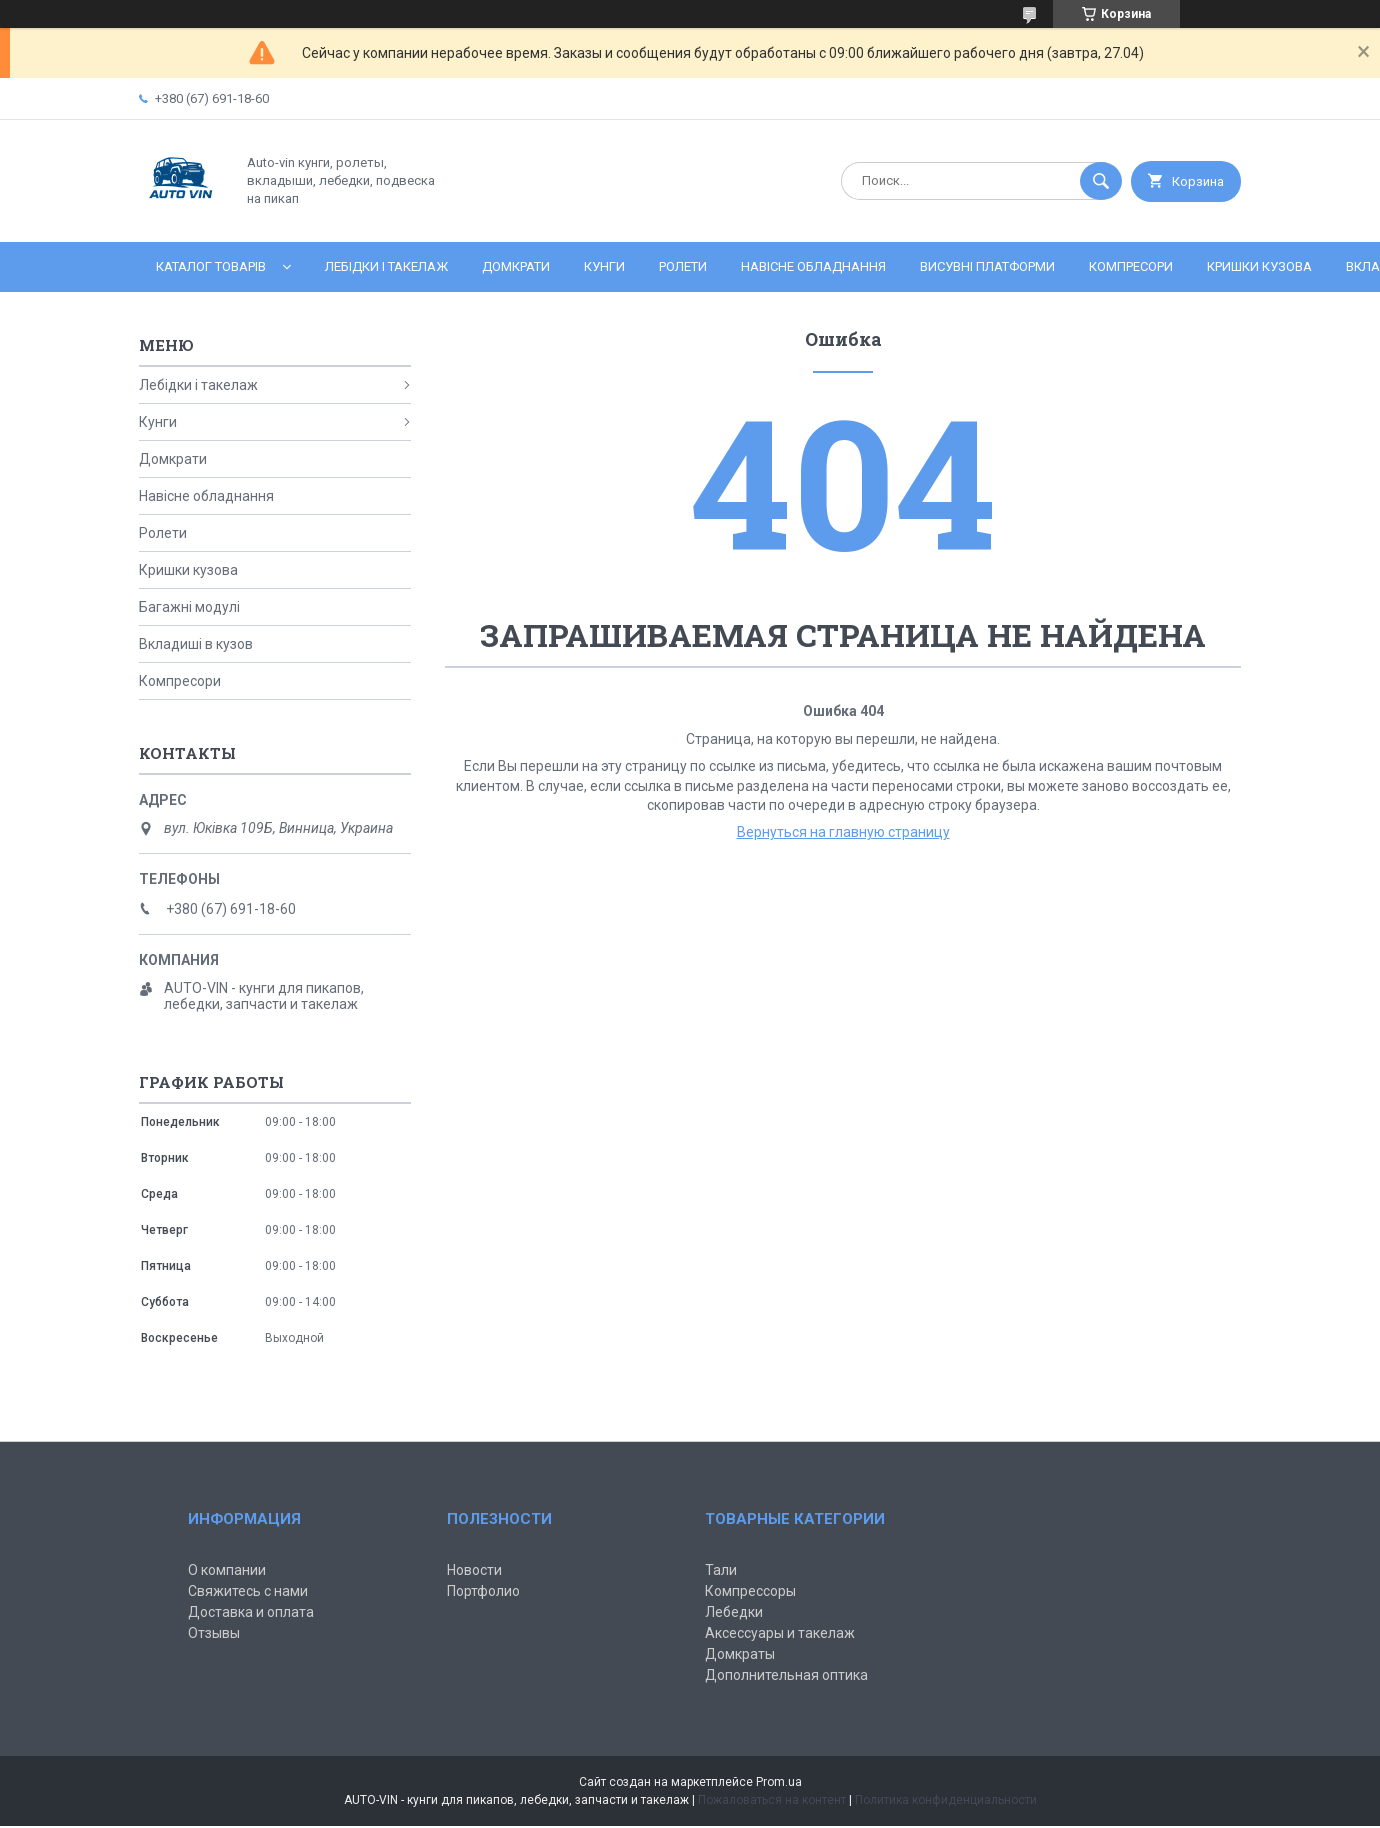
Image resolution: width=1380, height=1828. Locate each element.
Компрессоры (750, 1591)
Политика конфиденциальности (946, 1800)
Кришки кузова (1259, 266)
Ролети (683, 266)
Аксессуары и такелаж (780, 1633)
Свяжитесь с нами (248, 1591)
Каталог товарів (211, 266)
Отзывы (214, 1633)
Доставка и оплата (251, 1612)
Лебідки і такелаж (386, 266)
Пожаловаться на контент (772, 1800)
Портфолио (483, 1591)
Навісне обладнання (813, 266)
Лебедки (734, 1612)
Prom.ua (779, 1782)
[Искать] (1101, 181)
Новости (474, 1570)
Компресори (1131, 266)
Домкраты (740, 1654)
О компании (227, 1570)
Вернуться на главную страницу (843, 832)
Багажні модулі (189, 607)
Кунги (604, 266)
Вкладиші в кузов (196, 644)
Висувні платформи (987, 266)
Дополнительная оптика (786, 1675)
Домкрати (516, 266)
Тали (721, 1570)
